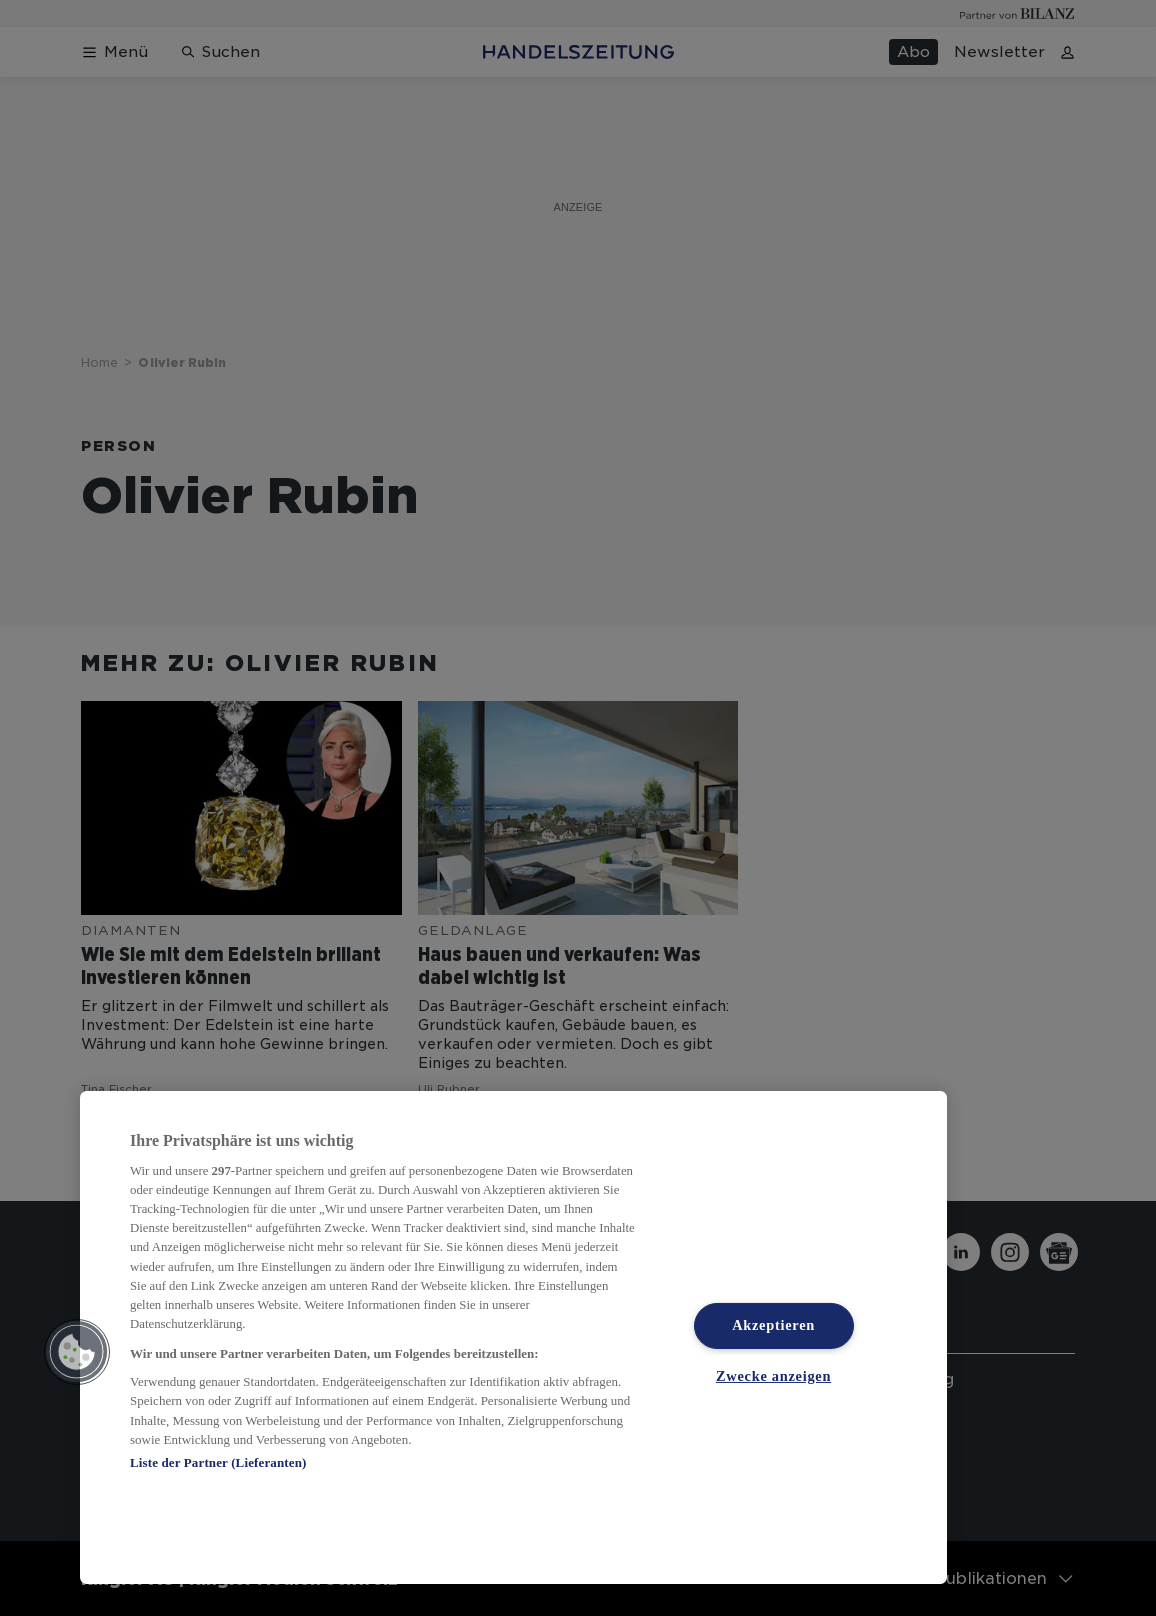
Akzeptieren (773, 1325)
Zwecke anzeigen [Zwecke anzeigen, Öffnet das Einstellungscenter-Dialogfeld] (773, 1375)
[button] (77, 1352)
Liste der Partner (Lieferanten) (218, 1462)
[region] (513, 1337)
